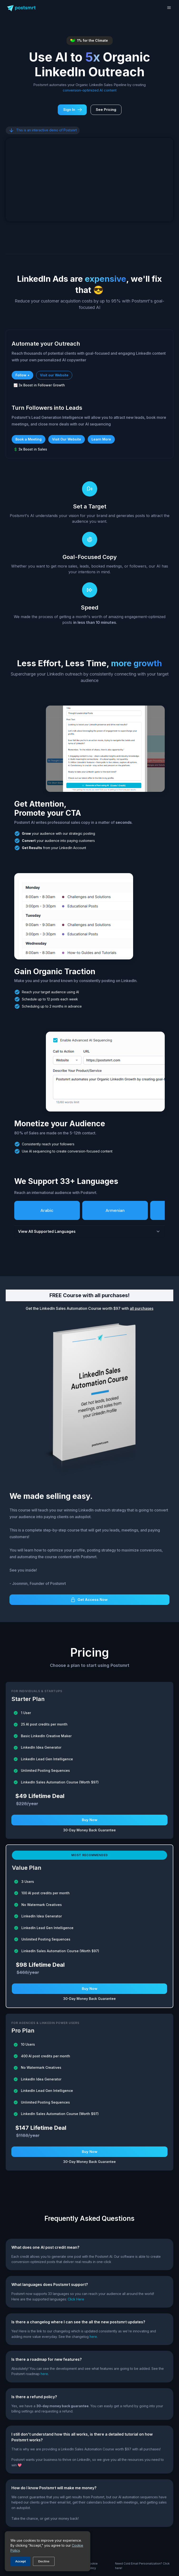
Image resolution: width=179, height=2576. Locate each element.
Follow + (22, 375)
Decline (43, 2561)
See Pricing (106, 109)
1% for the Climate (89, 40)
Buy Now (89, 1820)
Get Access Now (89, 1599)
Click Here (75, 2299)
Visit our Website (54, 375)
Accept (20, 2561)
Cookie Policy (92, 2566)
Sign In (72, 109)
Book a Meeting (28, 439)
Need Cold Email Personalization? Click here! (142, 2566)
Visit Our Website (66, 439)
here (93, 2337)
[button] (89, 1231)
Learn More (101, 439)
